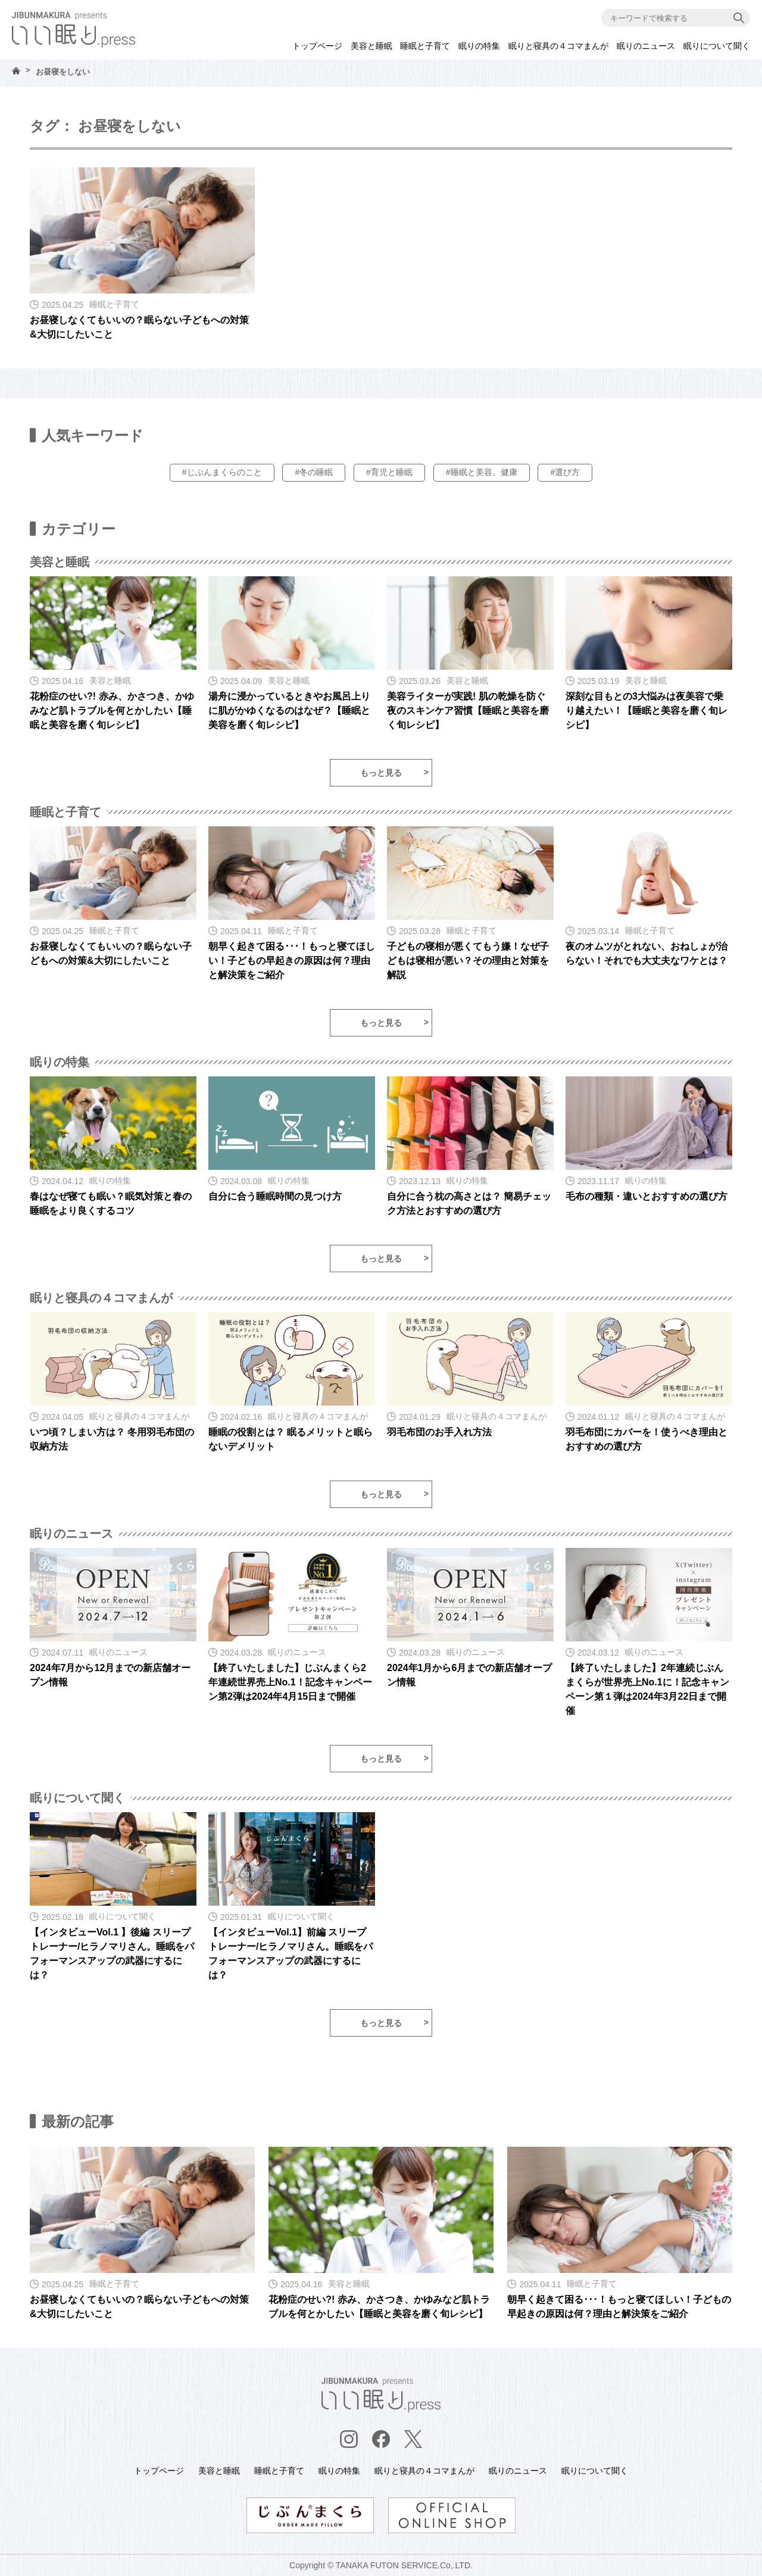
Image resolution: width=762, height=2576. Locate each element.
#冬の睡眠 (314, 472)
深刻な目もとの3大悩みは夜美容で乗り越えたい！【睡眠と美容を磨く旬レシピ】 (646, 710)
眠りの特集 (479, 46)
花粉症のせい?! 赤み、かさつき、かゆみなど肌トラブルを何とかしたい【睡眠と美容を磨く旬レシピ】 (112, 710)
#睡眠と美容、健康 (481, 472)
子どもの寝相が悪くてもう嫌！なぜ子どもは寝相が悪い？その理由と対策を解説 (468, 960)
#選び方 (565, 472)
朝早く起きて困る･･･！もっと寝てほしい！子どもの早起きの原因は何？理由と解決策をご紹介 (291, 960)
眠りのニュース (646, 46)
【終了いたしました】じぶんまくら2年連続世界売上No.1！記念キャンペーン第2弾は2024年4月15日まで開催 (290, 1682)
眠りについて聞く (716, 46)
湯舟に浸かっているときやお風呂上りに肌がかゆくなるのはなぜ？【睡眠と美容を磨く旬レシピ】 (289, 710)
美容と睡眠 (371, 46)
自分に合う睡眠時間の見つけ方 (275, 1196)
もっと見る (381, 773)
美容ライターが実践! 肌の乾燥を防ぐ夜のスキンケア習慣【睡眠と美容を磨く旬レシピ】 (468, 710)
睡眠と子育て (425, 46)
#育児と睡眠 (389, 472)
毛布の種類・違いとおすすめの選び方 (646, 1196)
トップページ (317, 46)
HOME (16, 70)
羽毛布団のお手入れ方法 (439, 1432)
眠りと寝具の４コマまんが (558, 46)
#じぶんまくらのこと (222, 472)
